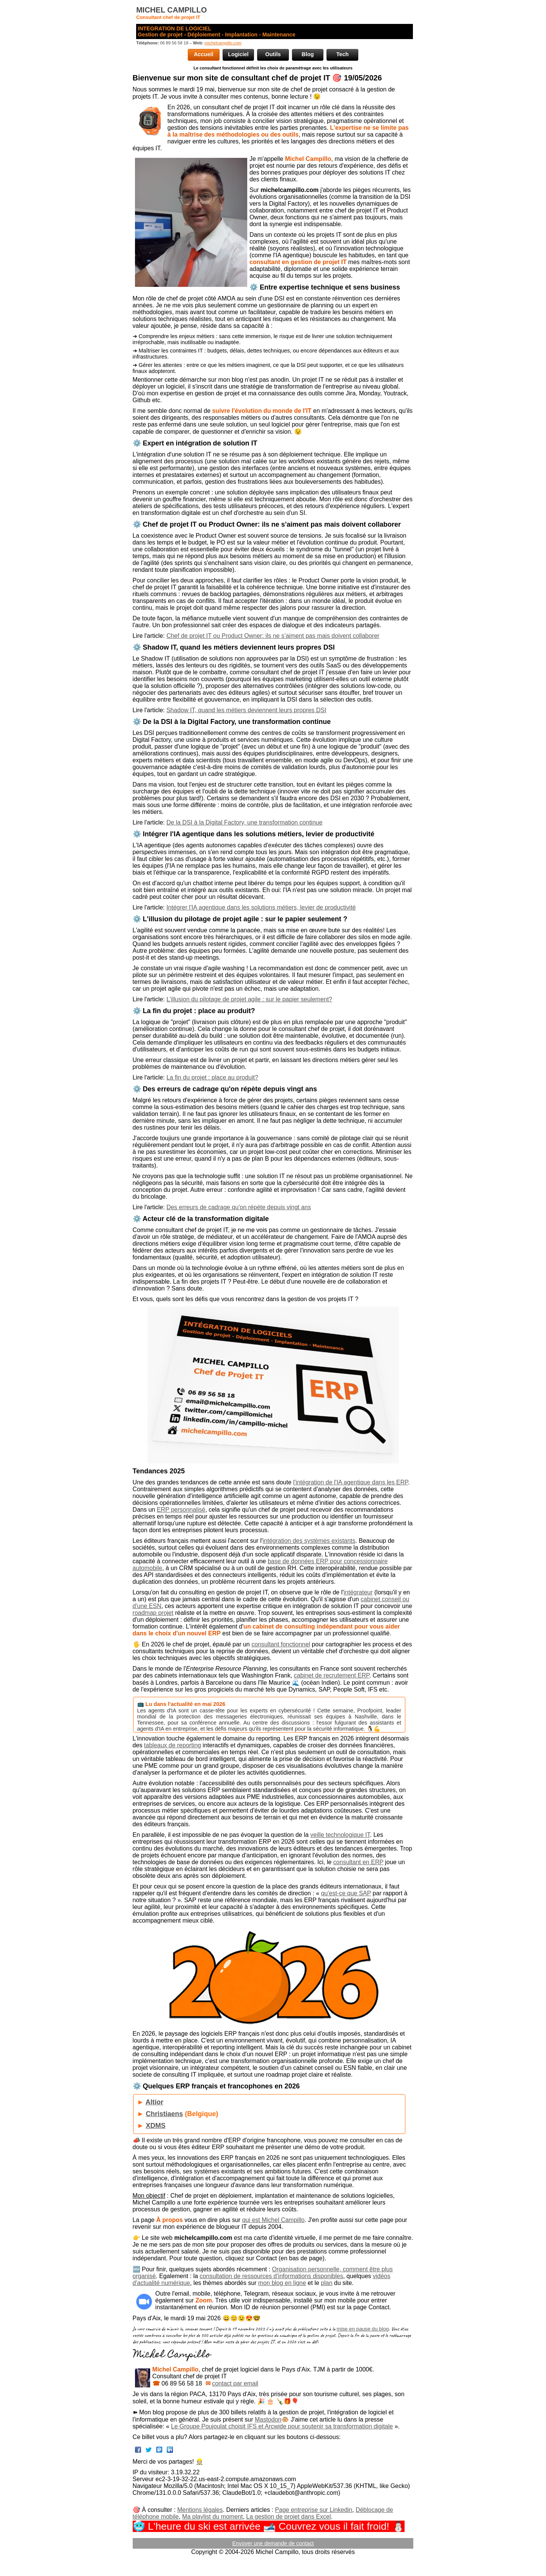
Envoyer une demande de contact (273, 2543)
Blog (308, 54)
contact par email (235, 2383)
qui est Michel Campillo (273, 2220)
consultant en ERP (358, 1862)
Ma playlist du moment (212, 2516)
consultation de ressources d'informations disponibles (271, 2276)
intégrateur (358, 1592)
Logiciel (238, 54)
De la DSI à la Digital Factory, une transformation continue (244, 822)
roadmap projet (153, 1613)
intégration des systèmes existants (309, 1540)
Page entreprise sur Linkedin (313, 2510)
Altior (154, 2102)
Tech (342, 54)
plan (326, 2283)
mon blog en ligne (282, 2283)
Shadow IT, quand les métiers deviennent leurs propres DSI (246, 710)
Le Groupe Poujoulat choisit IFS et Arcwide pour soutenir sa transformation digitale (282, 2426)
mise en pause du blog (363, 2329)
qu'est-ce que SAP (346, 1893)
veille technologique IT (340, 1835)
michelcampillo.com (223, 43)
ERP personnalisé (181, 1509)
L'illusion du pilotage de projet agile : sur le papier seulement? (249, 999)
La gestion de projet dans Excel (288, 2516)
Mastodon (268, 2419)
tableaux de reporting (172, 1745)
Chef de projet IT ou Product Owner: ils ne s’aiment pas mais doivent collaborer (273, 636)
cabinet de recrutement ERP (331, 1675)
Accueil (203, 54)
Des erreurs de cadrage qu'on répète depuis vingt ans (238, 1207)
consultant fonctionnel (280, 1644)
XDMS (155, 2125)
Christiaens (164, 2114)
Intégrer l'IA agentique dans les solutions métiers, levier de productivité (261, 907)
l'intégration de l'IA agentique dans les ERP (350, 1482)
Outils (273, 54)
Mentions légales (200, 2510)
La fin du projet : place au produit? (212, 1077)
